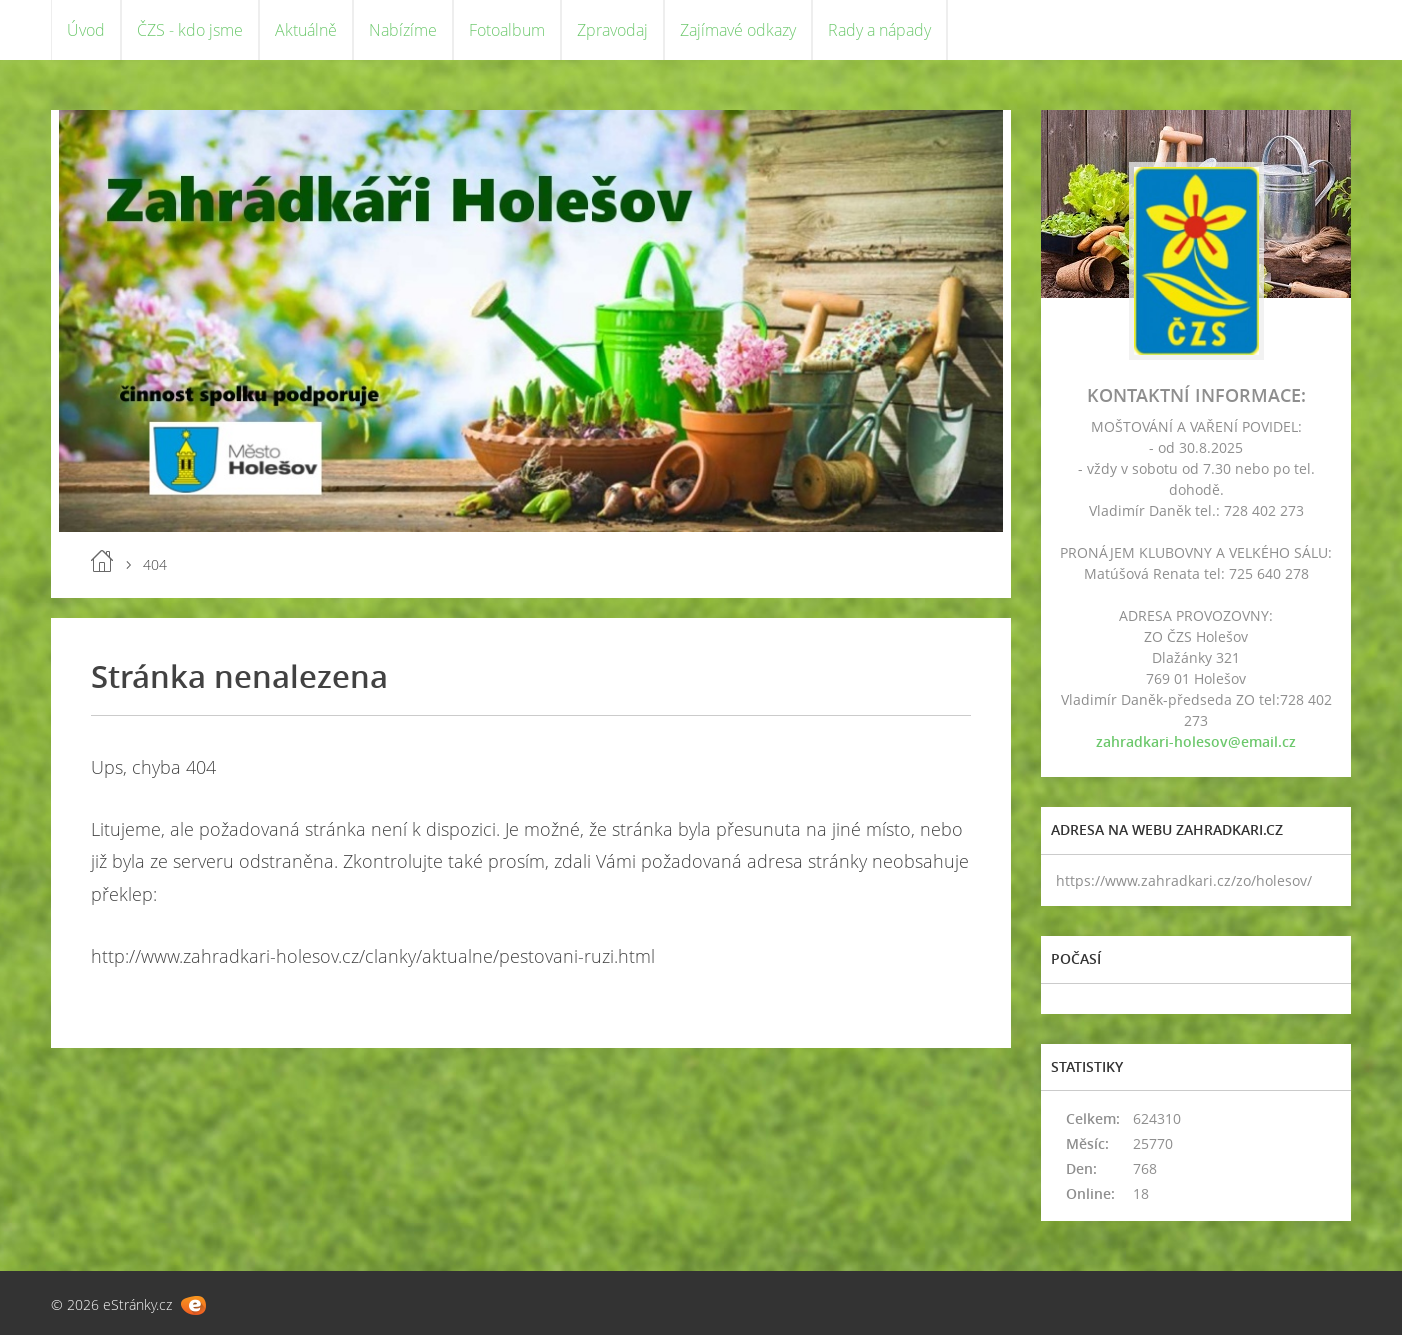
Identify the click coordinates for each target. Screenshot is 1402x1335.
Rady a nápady (879, 30)
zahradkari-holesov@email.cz (1196, 741)
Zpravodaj (612, 30)
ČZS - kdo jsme (190, 30)
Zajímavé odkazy (738, 30)
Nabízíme (403, 30)
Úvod (86, 30)
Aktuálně (306, 30)
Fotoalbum (507, 30)
